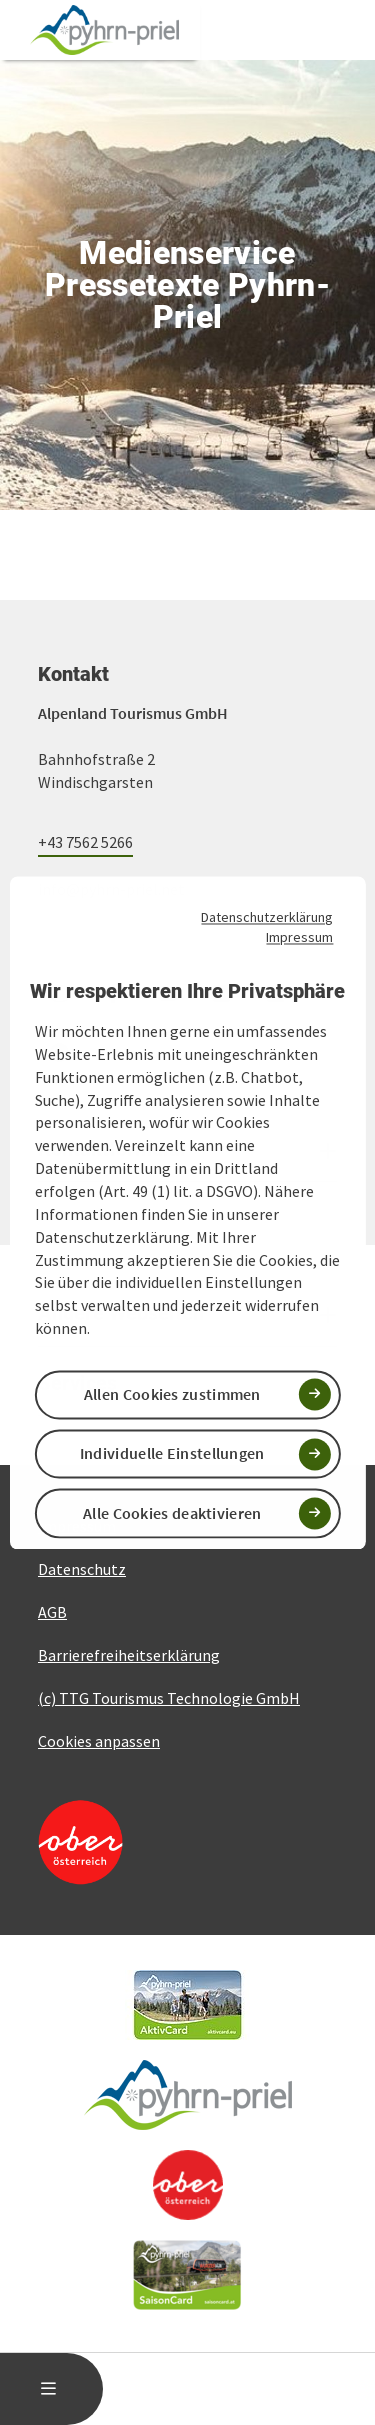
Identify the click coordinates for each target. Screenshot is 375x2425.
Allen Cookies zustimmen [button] (172, 1395)
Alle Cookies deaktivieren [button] (172, 1513)
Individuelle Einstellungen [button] (172, 1454)
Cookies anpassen (99, 1741)
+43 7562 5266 (85, 842)
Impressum (299, 937)
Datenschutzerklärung (267, 917)
